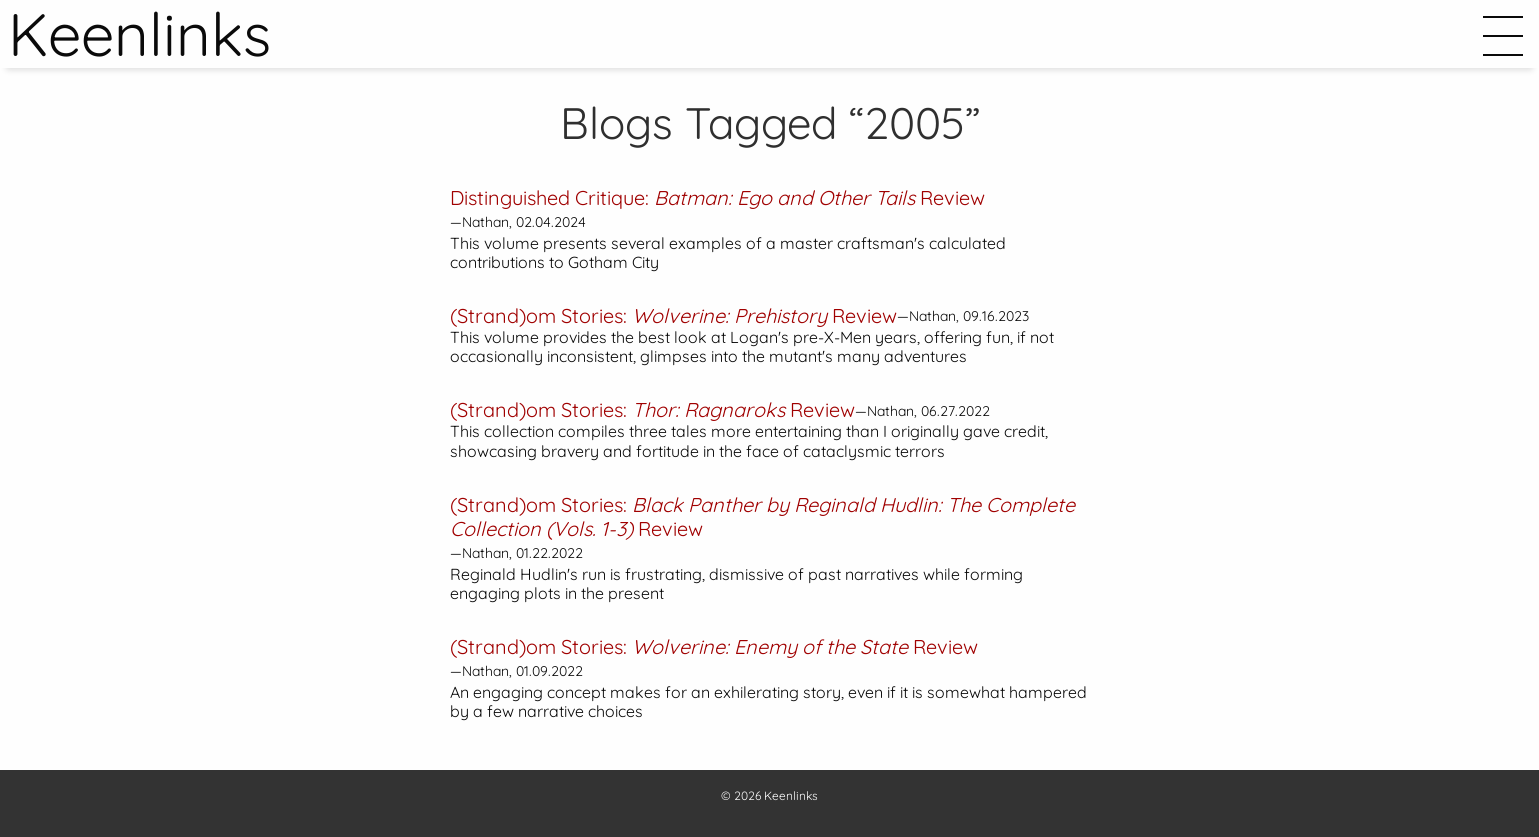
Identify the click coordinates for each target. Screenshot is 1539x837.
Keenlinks (791, 795)
